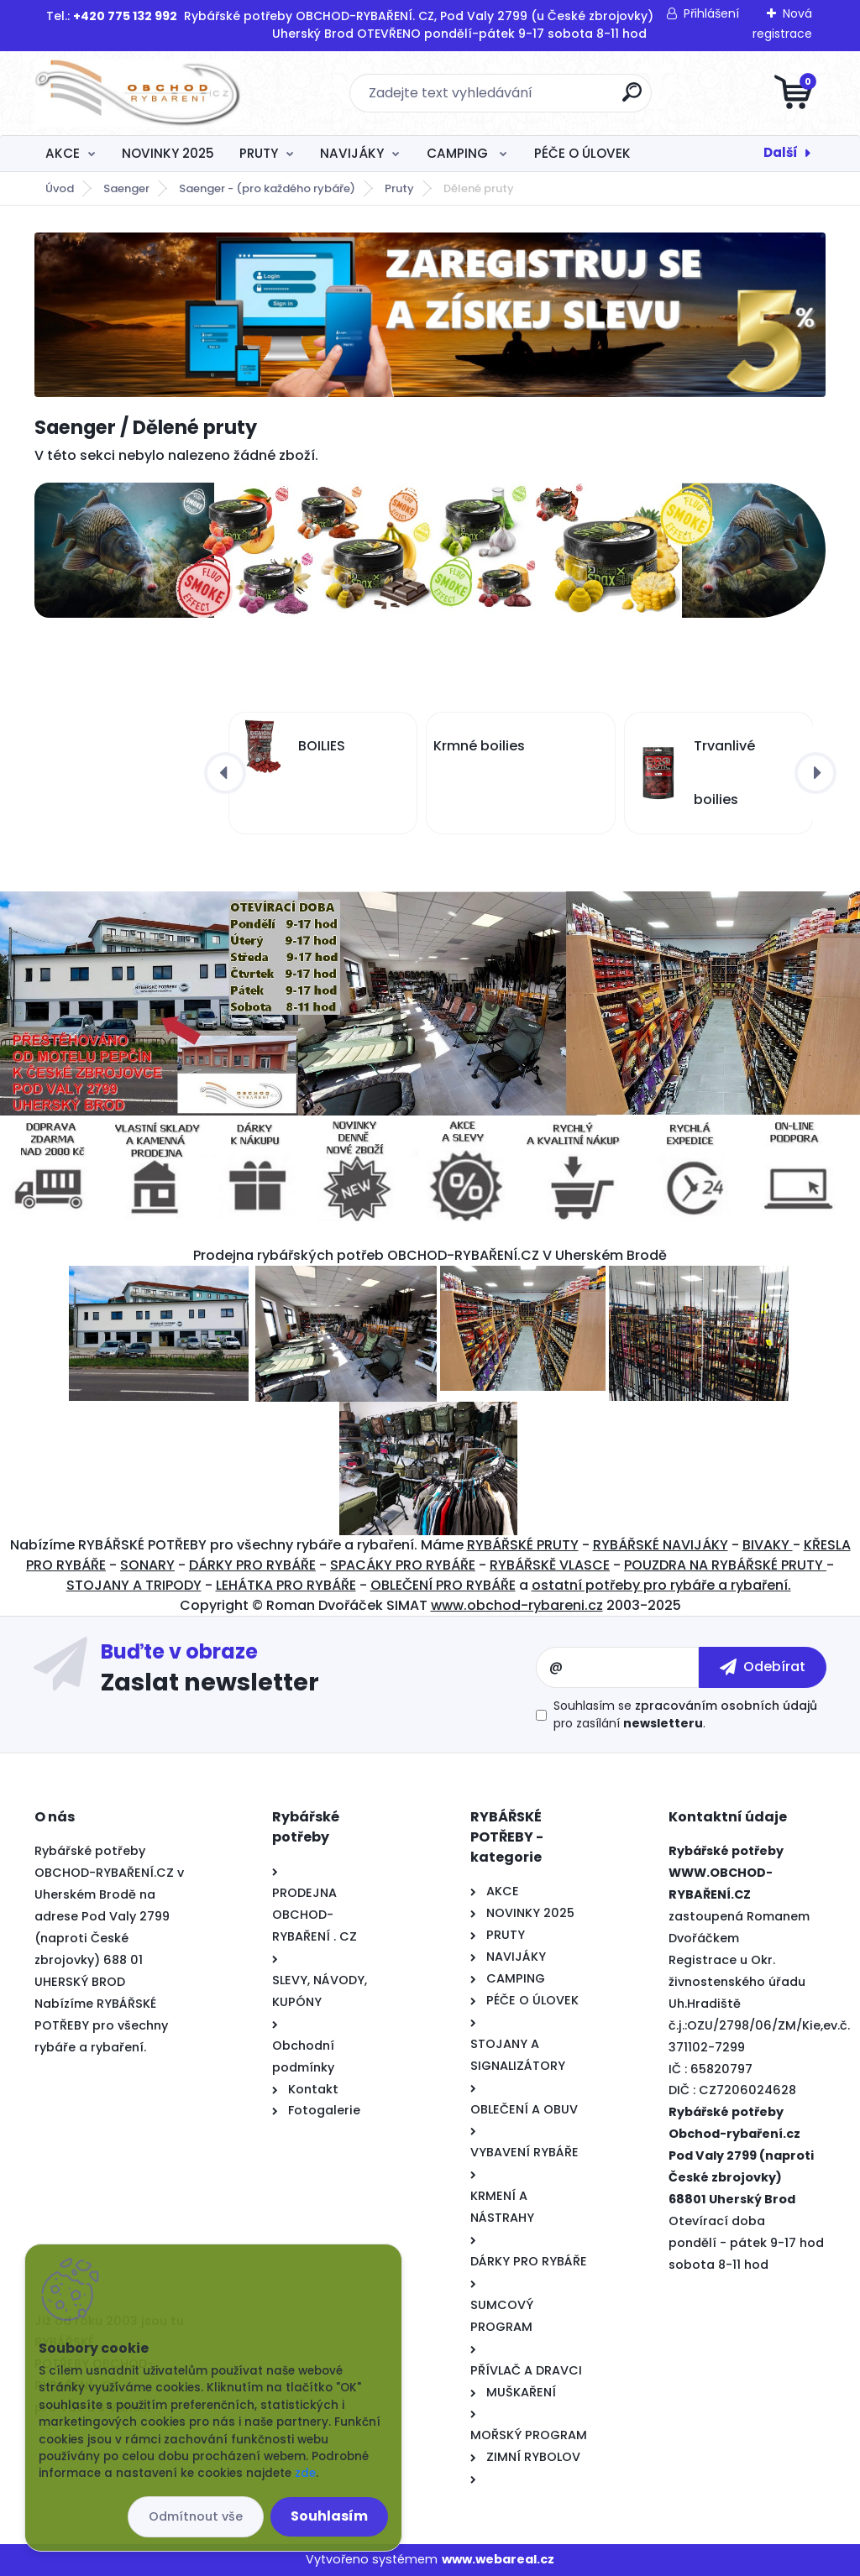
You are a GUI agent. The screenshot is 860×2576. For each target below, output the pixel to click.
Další (780, 152)
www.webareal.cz (498, 2559)
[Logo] (137, 93)
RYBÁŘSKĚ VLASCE (550, 1565)
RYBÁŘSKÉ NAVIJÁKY (660, 1544)
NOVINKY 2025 (168, 153)
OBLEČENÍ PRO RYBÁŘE (443, 1585)
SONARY (147, 1565)
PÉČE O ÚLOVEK (582, 153)
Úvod (59, 188)
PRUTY (258, 153)
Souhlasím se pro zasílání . (685, 1714)
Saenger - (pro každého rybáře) (267, 188)
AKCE (62, 153)
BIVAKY (767, 1544)
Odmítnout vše (196, 2516)
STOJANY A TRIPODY (134, 1585)
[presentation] (225, 773)
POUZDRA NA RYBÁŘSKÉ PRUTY (725, 1565)
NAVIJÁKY (352, 153)
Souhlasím (329, 2516)
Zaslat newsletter (210, 1681)
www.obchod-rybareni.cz (517, 1605)
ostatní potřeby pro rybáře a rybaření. (661, 1585)
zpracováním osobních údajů (726, 1705)
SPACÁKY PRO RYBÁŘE (402, 1565)
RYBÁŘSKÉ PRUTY (523, 1544)
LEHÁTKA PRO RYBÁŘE (286, 1585)
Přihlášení (711, 13)
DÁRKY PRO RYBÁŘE (252, 1565)
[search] (632, 98)
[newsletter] (763, 1667)
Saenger (126, 188)
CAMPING (459, 153)
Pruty (399, 188)
